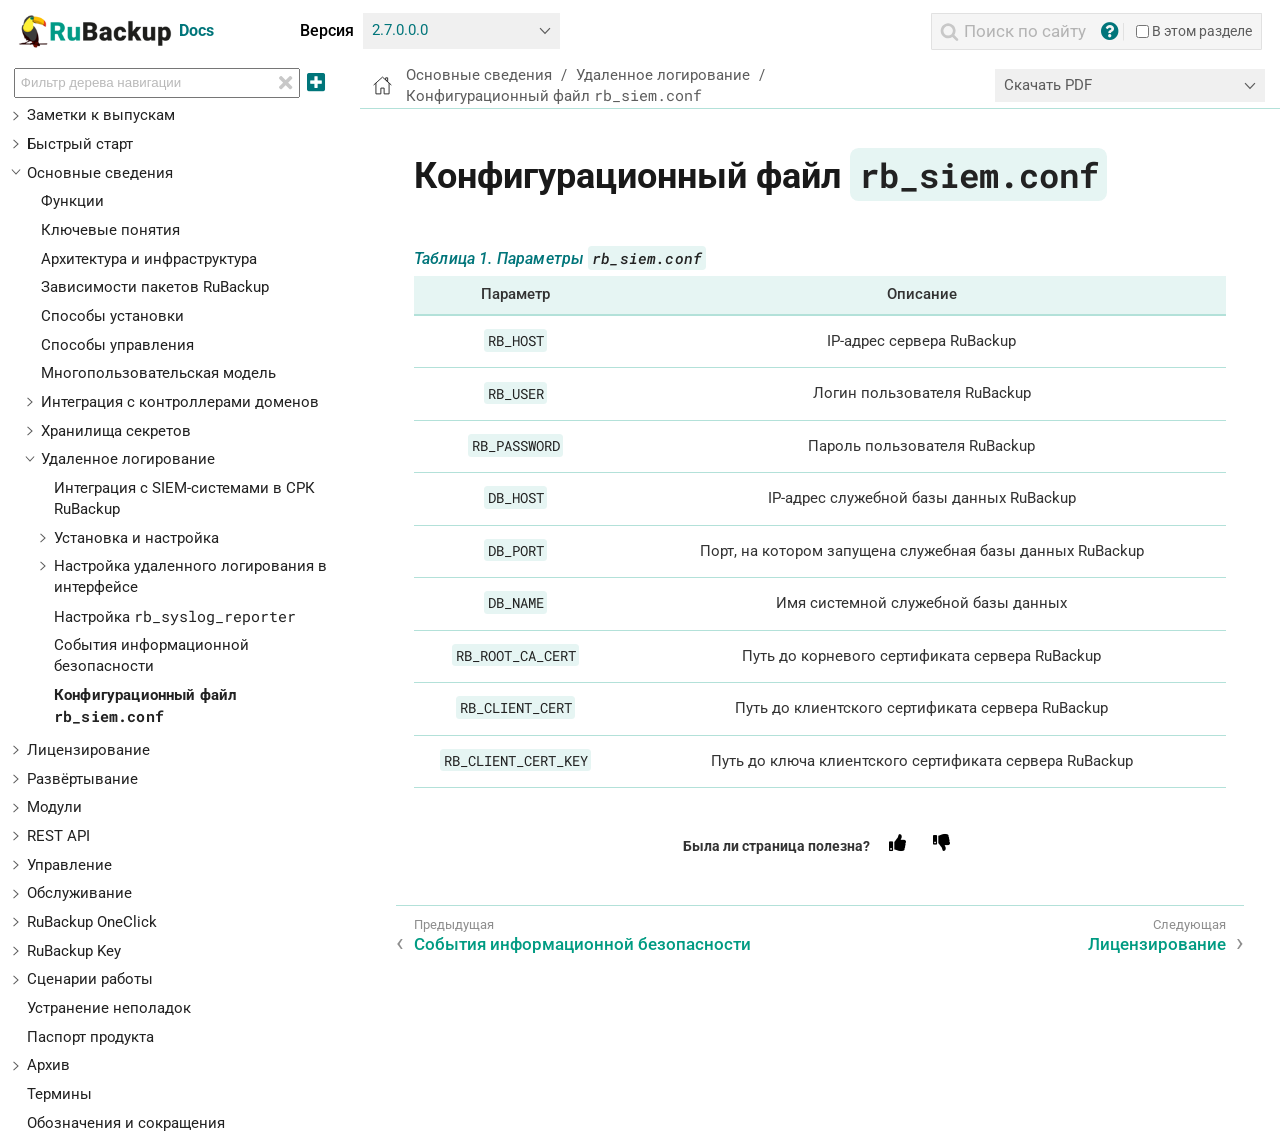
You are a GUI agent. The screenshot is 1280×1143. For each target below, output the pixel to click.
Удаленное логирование (128, 459)
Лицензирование (88, 750)
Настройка (175, 617)
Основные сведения (100, 173)
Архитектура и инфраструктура (149, 259)
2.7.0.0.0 (400, 30)
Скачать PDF (1048, 85)
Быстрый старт (80, 144)
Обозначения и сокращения (126, 1123)
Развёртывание (82, 779)
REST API (58, 836)
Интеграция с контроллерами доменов (180, 402)
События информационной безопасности (582, 944)
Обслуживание (79, 893)
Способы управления (117, 345)
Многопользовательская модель (158, 373)
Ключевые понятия (110, 230)
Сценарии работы (90, 979)
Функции (72, 201)
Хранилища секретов (116, 431)
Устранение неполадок (109, 1008)
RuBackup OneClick (92, 922)
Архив (48, 1065)
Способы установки (112, 316)
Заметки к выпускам (101, 115)
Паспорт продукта (90, 1037)
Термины (59, 1094)
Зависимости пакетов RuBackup (155, 287)
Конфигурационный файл (554, 96)
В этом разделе (1194, 31)
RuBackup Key (74, 951)
